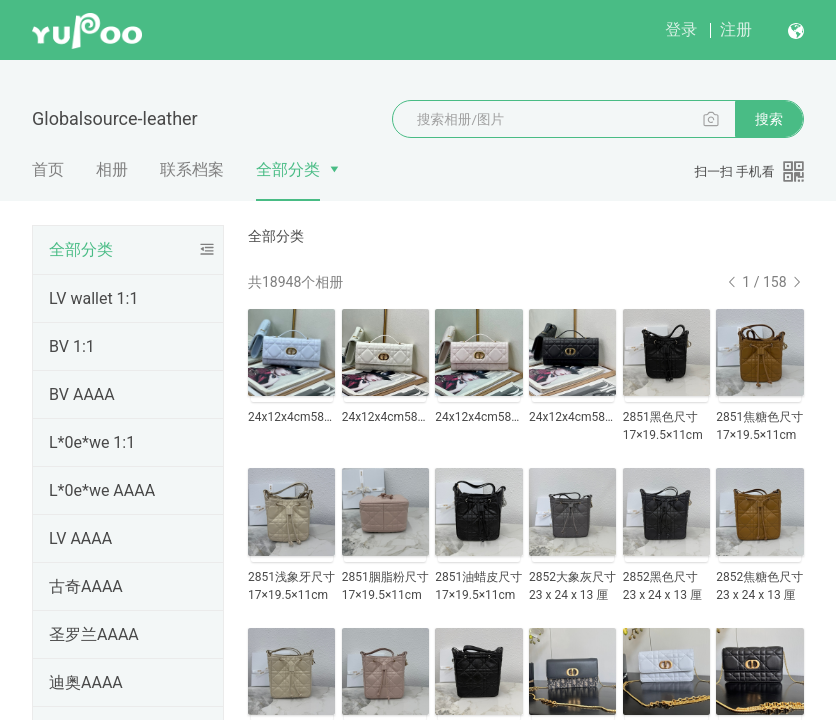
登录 (681, 29)
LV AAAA (80, 538)
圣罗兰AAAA (94, 634)
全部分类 (288, 169)
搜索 (769, 119)
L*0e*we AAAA (102, 490)
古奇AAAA (86, 586)
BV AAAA (82, 394)
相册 (112, 169)
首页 (48, 169)
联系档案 (192, 169)
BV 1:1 (72, 346)
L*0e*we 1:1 (92, 442)
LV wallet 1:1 (93, 298)
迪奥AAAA (86, 682)
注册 (736, 29)
